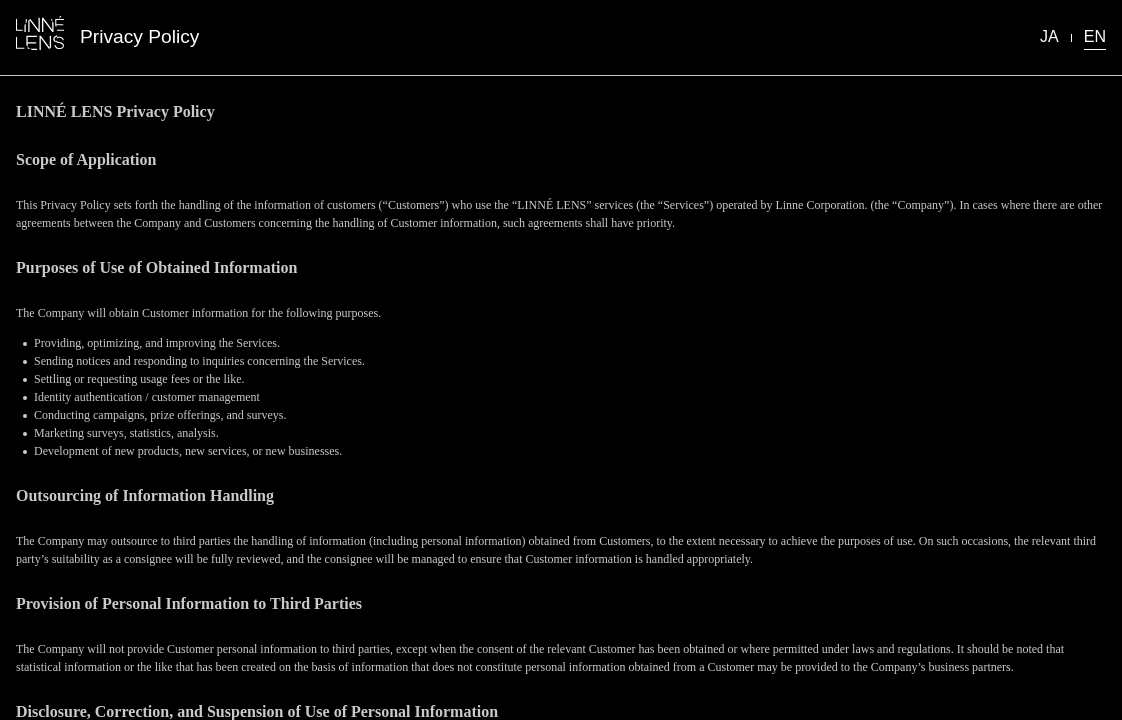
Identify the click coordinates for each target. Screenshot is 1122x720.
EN (1095, 36)
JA (1049, 36)
